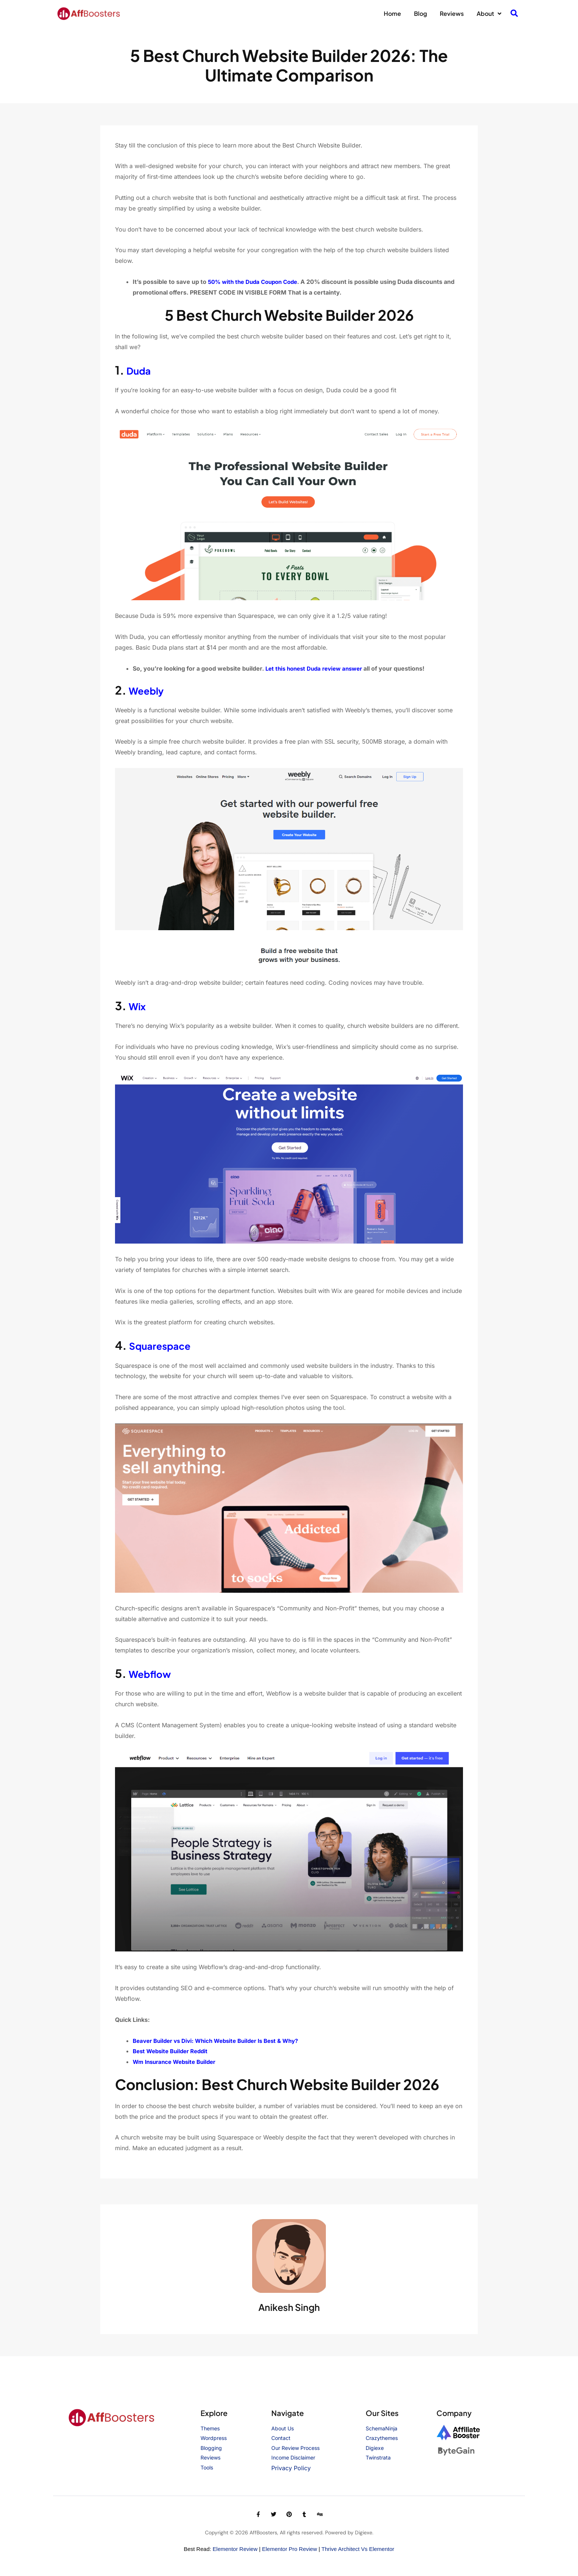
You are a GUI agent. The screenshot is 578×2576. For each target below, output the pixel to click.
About (489, 13)
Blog (420, 13)
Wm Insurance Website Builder (177, 2061)
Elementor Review (235, 2549)
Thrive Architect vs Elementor (357, 2549)
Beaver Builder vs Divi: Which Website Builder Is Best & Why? (222, 2040)
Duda (141, 370)
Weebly (150, 690)
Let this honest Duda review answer (317, 668)
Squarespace (166, 1345)
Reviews (452, 13)
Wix (139, 1005)
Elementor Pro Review (289, 2549)
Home (392, 13)
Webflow (154, 1673)
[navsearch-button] (514, 13)
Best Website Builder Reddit (173, 2051)
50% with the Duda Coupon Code (256, 281)
